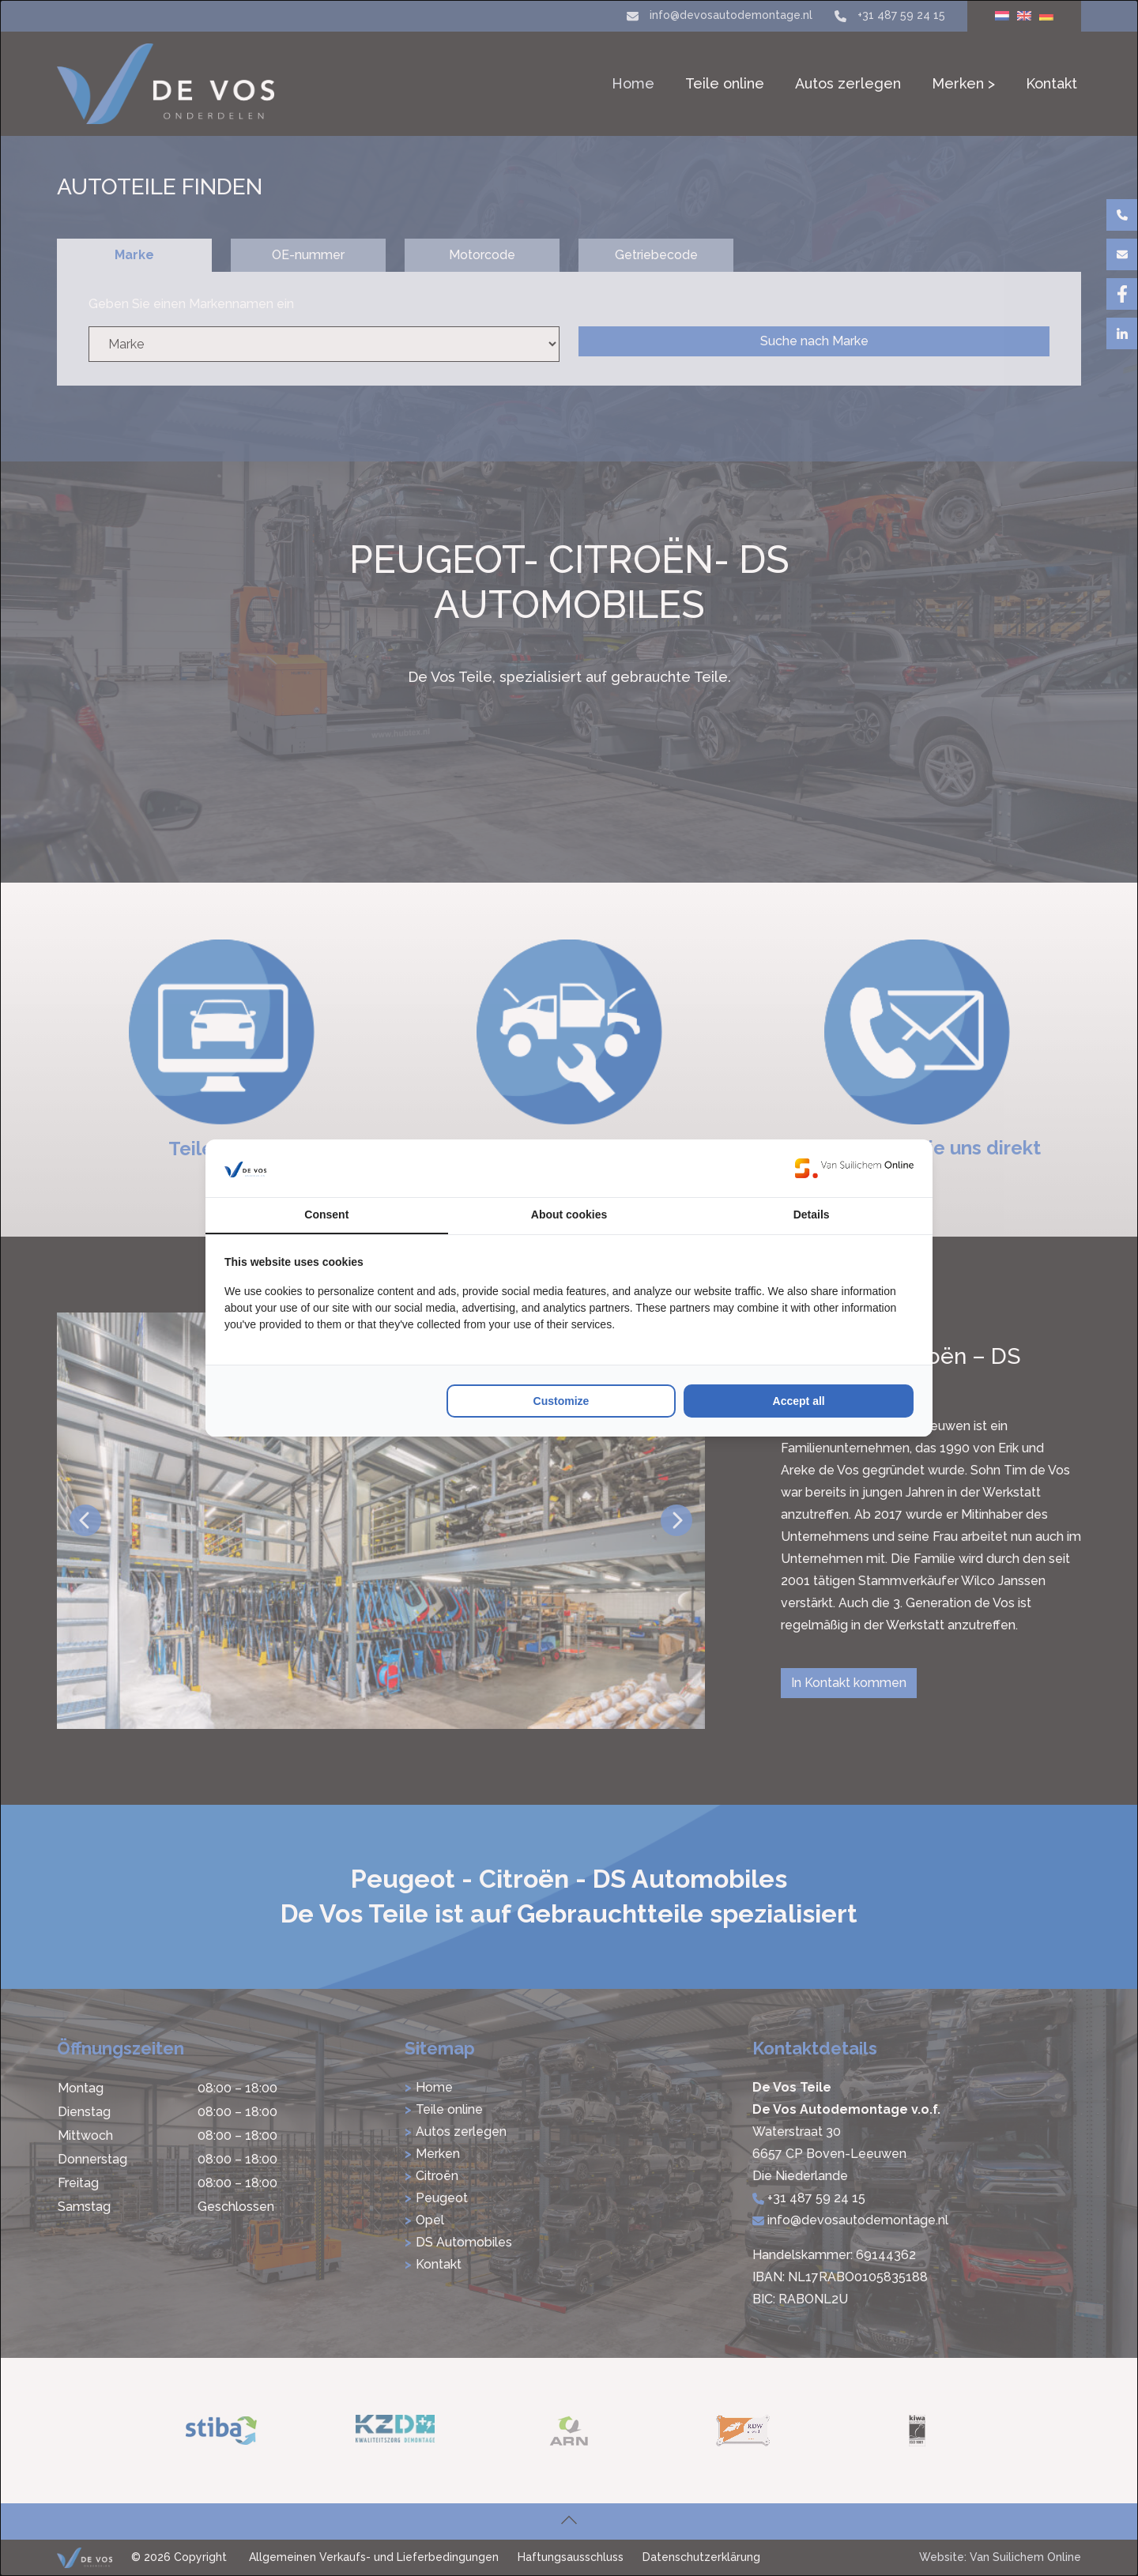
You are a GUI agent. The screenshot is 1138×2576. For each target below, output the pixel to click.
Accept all (799, 1401)
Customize (561, 1401)
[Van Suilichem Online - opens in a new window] (854, 1167)
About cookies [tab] (569, 1214)
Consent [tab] (326, 1214)
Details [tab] (811, 1214)
